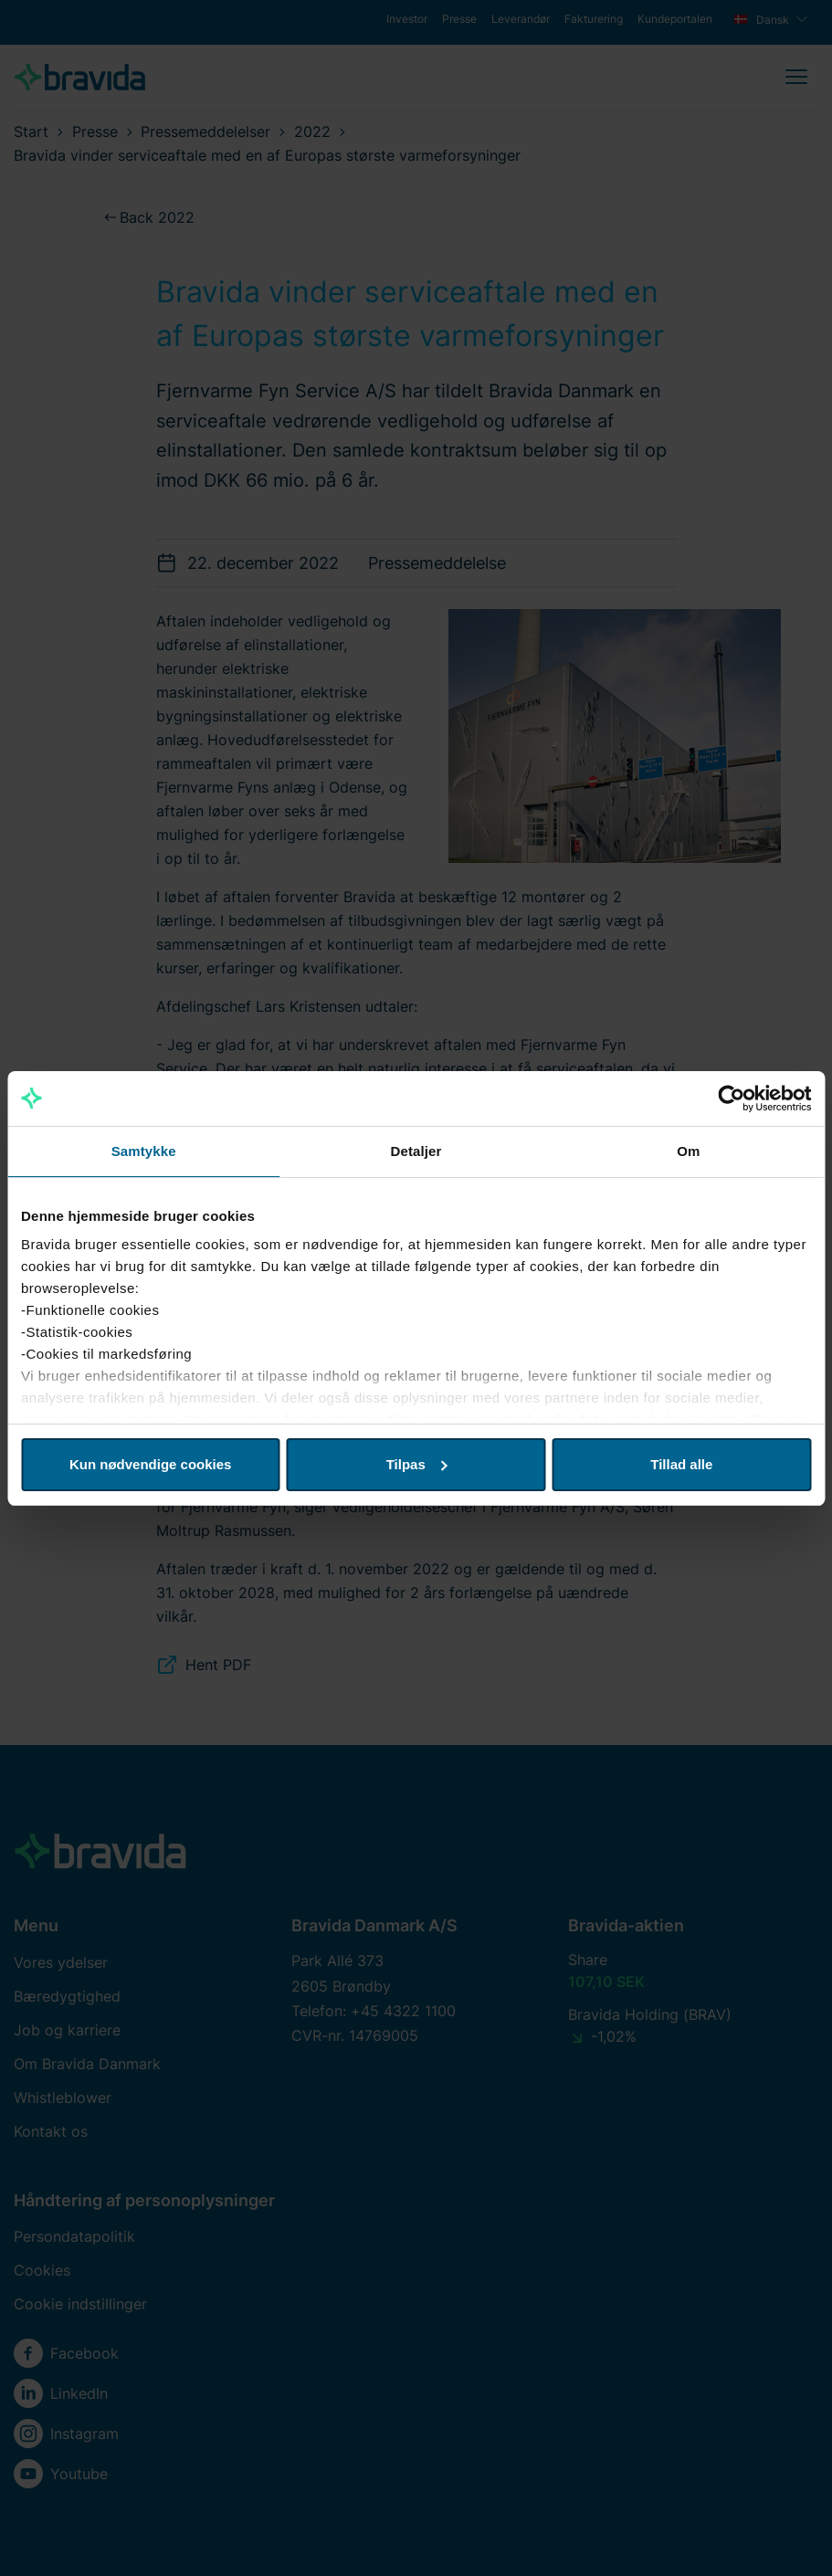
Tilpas (417, 1464)
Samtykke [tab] (143, 1151)
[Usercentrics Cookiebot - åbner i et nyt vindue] (731, 1098)
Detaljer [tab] (416, 1151)
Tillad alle (681, 1464)
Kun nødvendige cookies (150, 1464)
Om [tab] (688, 1151)
